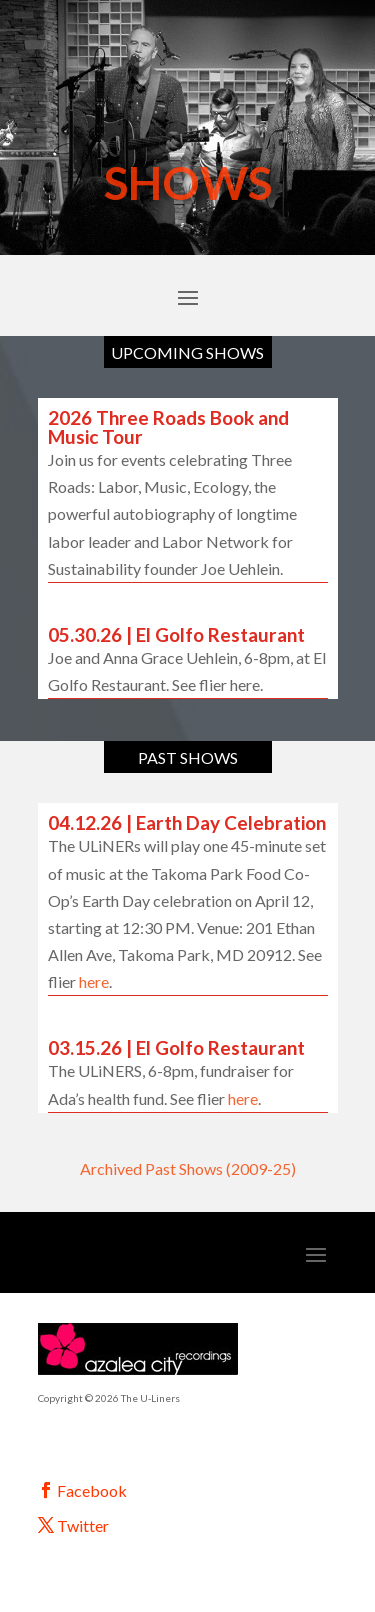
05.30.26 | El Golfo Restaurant (176, 634)
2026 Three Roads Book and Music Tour (168, 427)
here (94, 981)
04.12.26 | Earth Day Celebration (187, 822)
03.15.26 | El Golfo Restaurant (176, 1047)
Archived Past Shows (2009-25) (188, 1168)
